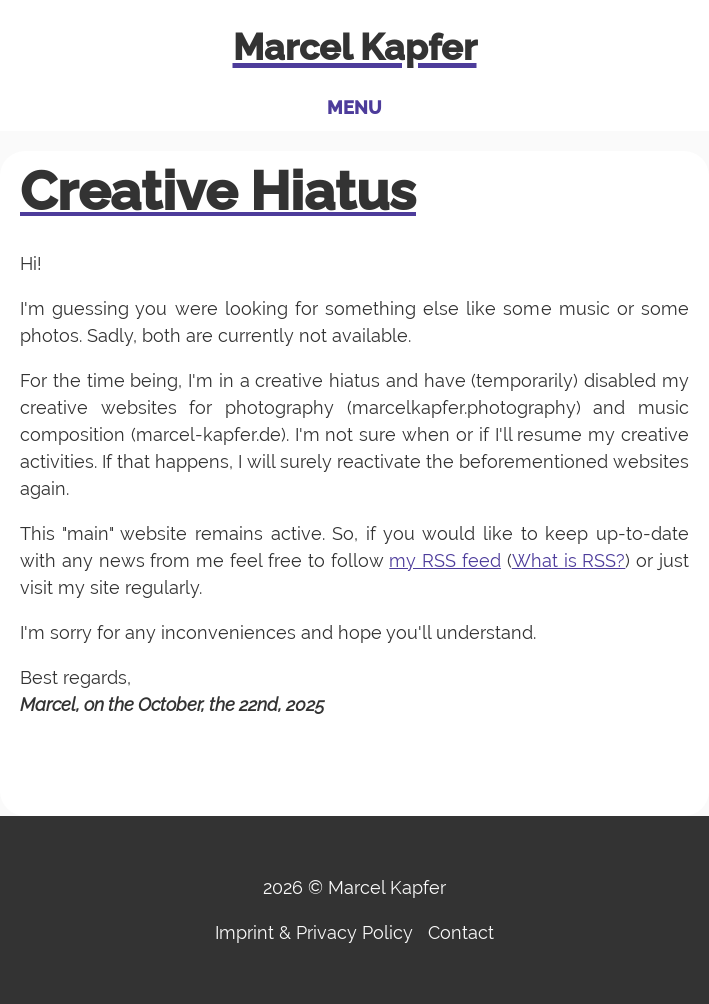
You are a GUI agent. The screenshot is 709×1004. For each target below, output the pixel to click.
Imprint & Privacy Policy (314, 932)
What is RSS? (569, 560)
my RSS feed (445, 560)
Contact (461, 932)
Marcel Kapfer (355, 47)
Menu (354, 107)
